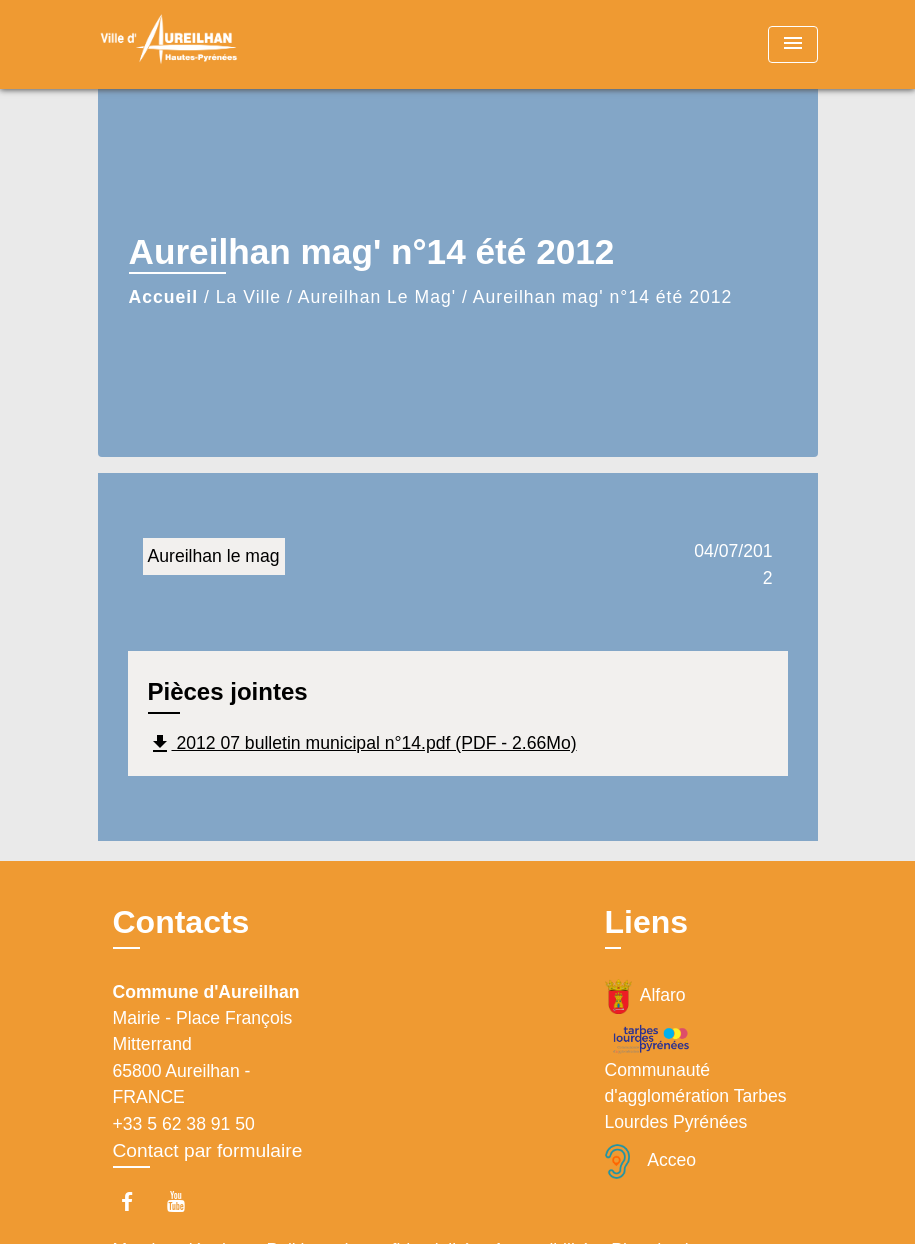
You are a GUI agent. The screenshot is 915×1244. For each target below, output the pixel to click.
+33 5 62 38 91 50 (184, 1124)
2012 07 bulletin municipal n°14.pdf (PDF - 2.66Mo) (362, 744)
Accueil (164, 297)
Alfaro (645, 996)
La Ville (248, 297)
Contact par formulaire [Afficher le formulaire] (208, 1150)
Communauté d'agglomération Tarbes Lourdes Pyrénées (696, 1077)
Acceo (651, 1161)
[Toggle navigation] (793, 44)
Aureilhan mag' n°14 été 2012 (602, 297)
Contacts (181, 922)
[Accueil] (223, 44)
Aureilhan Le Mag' (377, 297)
